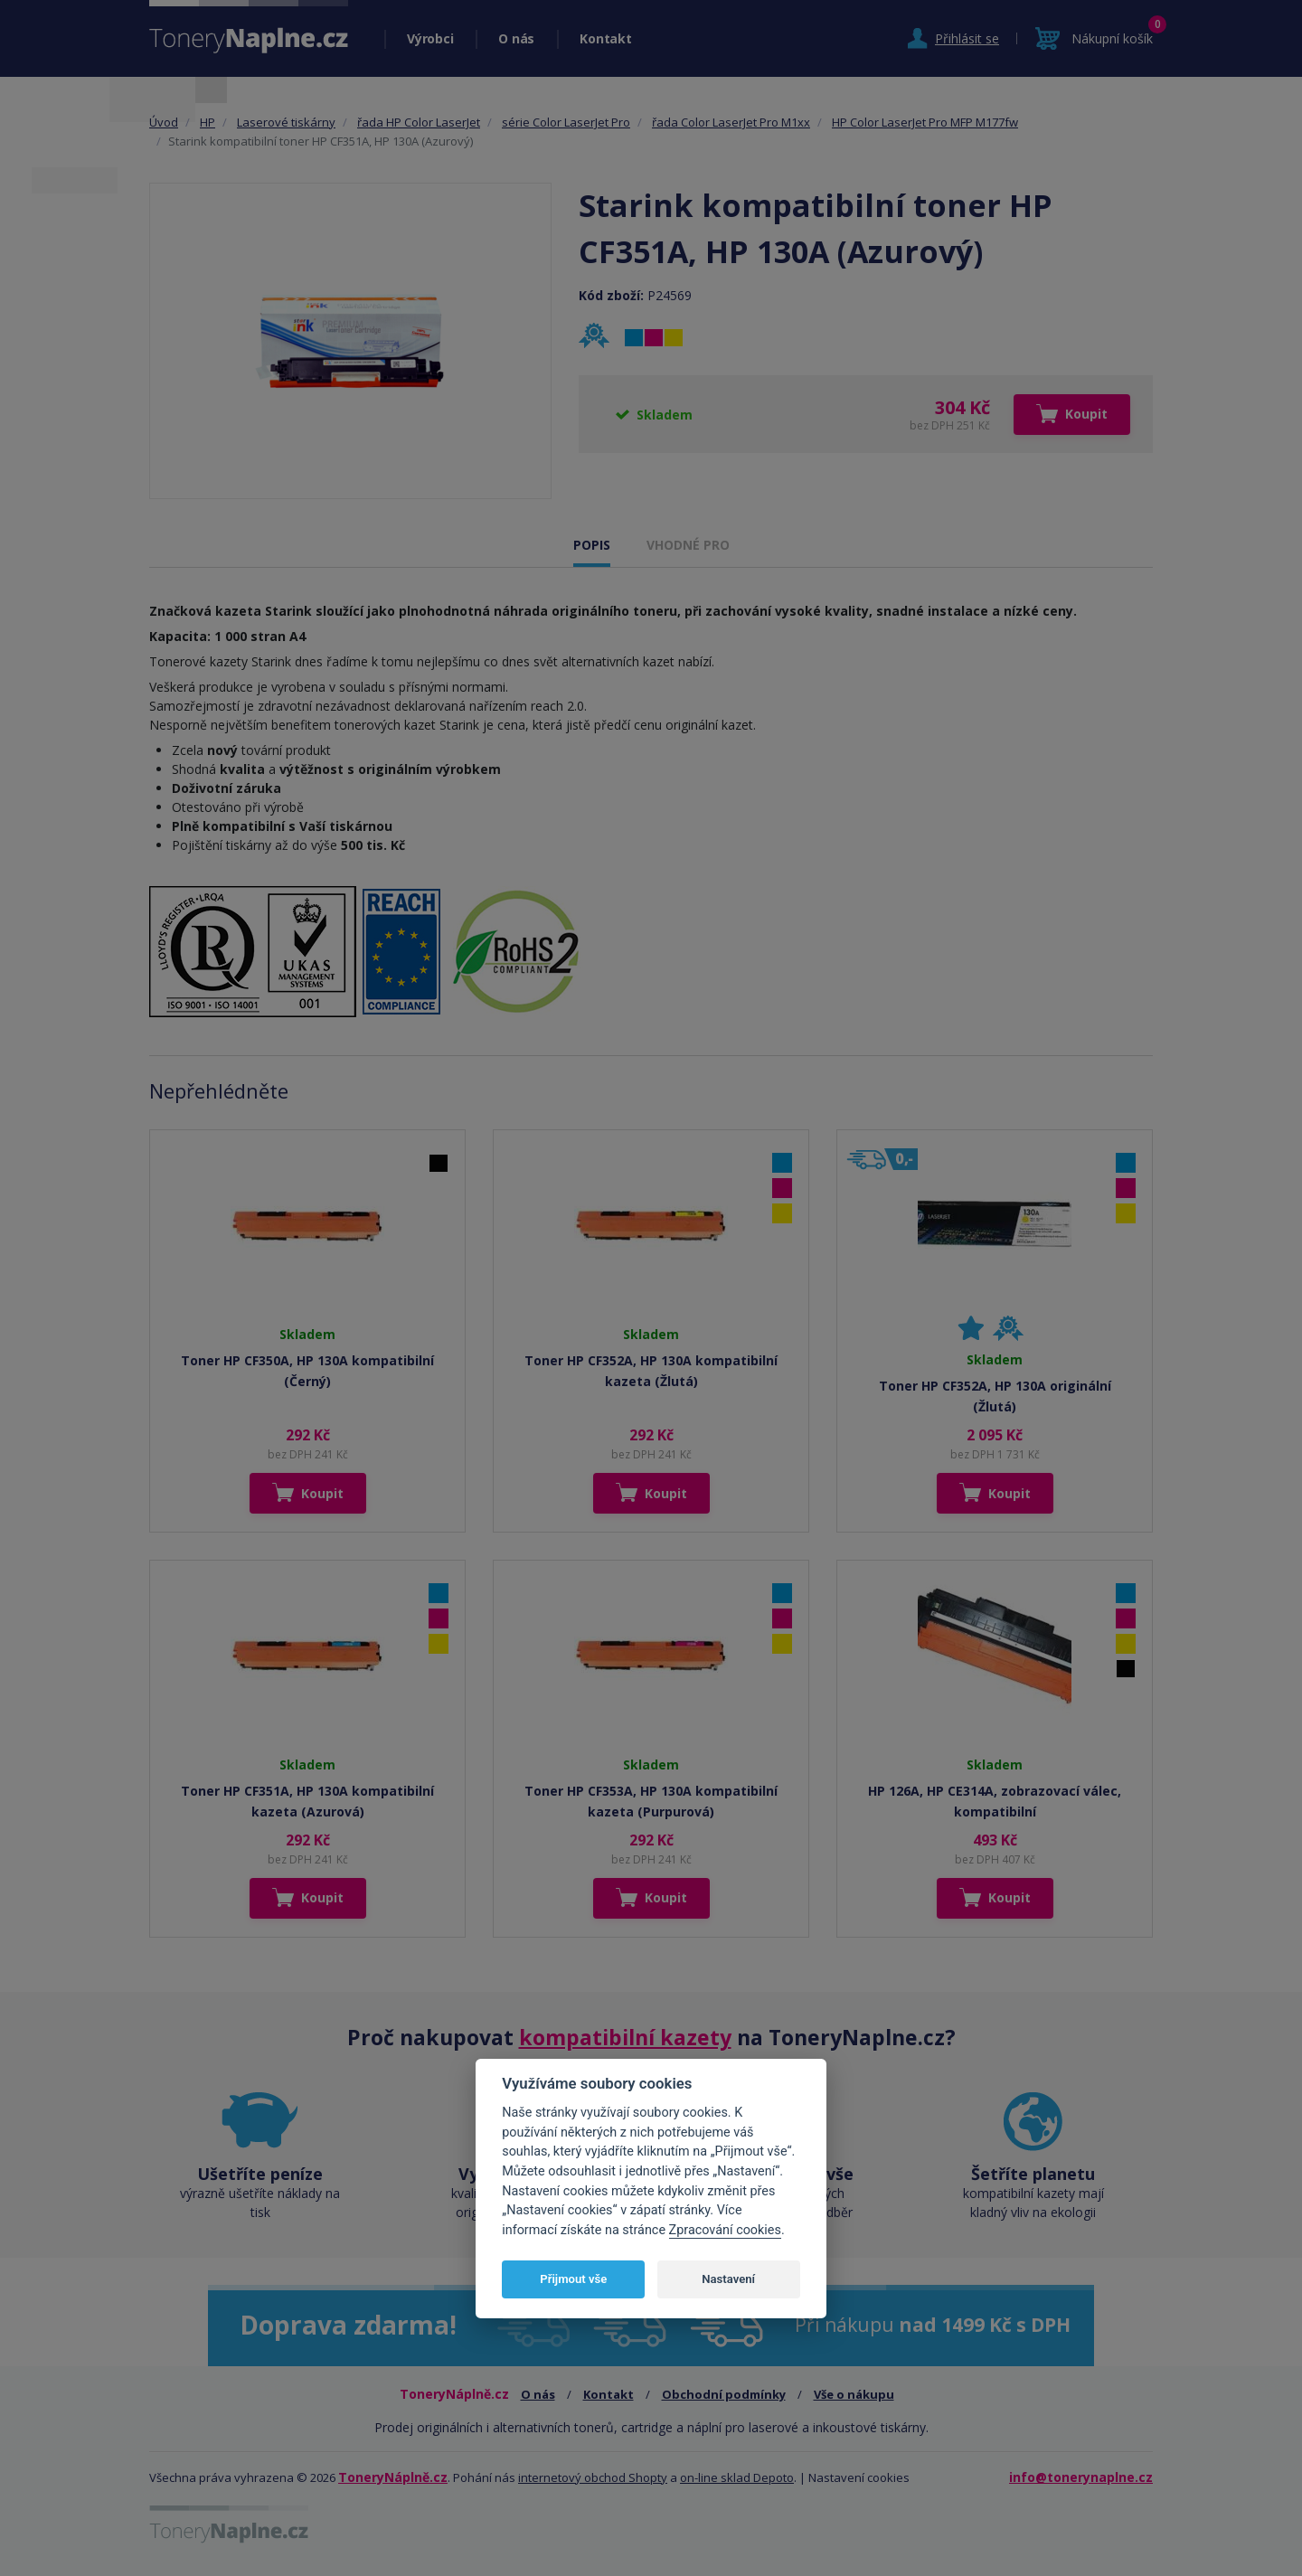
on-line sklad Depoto (737, 2477)
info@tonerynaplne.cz (1081, 2477)
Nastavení (728, 2279)
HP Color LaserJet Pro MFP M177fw (925, 122)
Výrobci (430, 38)
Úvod (163, 122)
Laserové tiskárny (286, 122)
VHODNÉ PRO (688, 544)
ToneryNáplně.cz (393, 2477)
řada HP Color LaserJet (418, 122)
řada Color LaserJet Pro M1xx (731, 122)
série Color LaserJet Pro (566, 122)
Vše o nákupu (854, 2394)
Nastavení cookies (859, 2477)
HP (207, 122)
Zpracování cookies (725, 2230)
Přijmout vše (573, 2279)
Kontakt (605, 38)
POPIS (591, 544)
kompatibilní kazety (625, 2037)
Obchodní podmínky (724, 2394)
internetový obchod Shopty (592, 2477)
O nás (516, 38)
